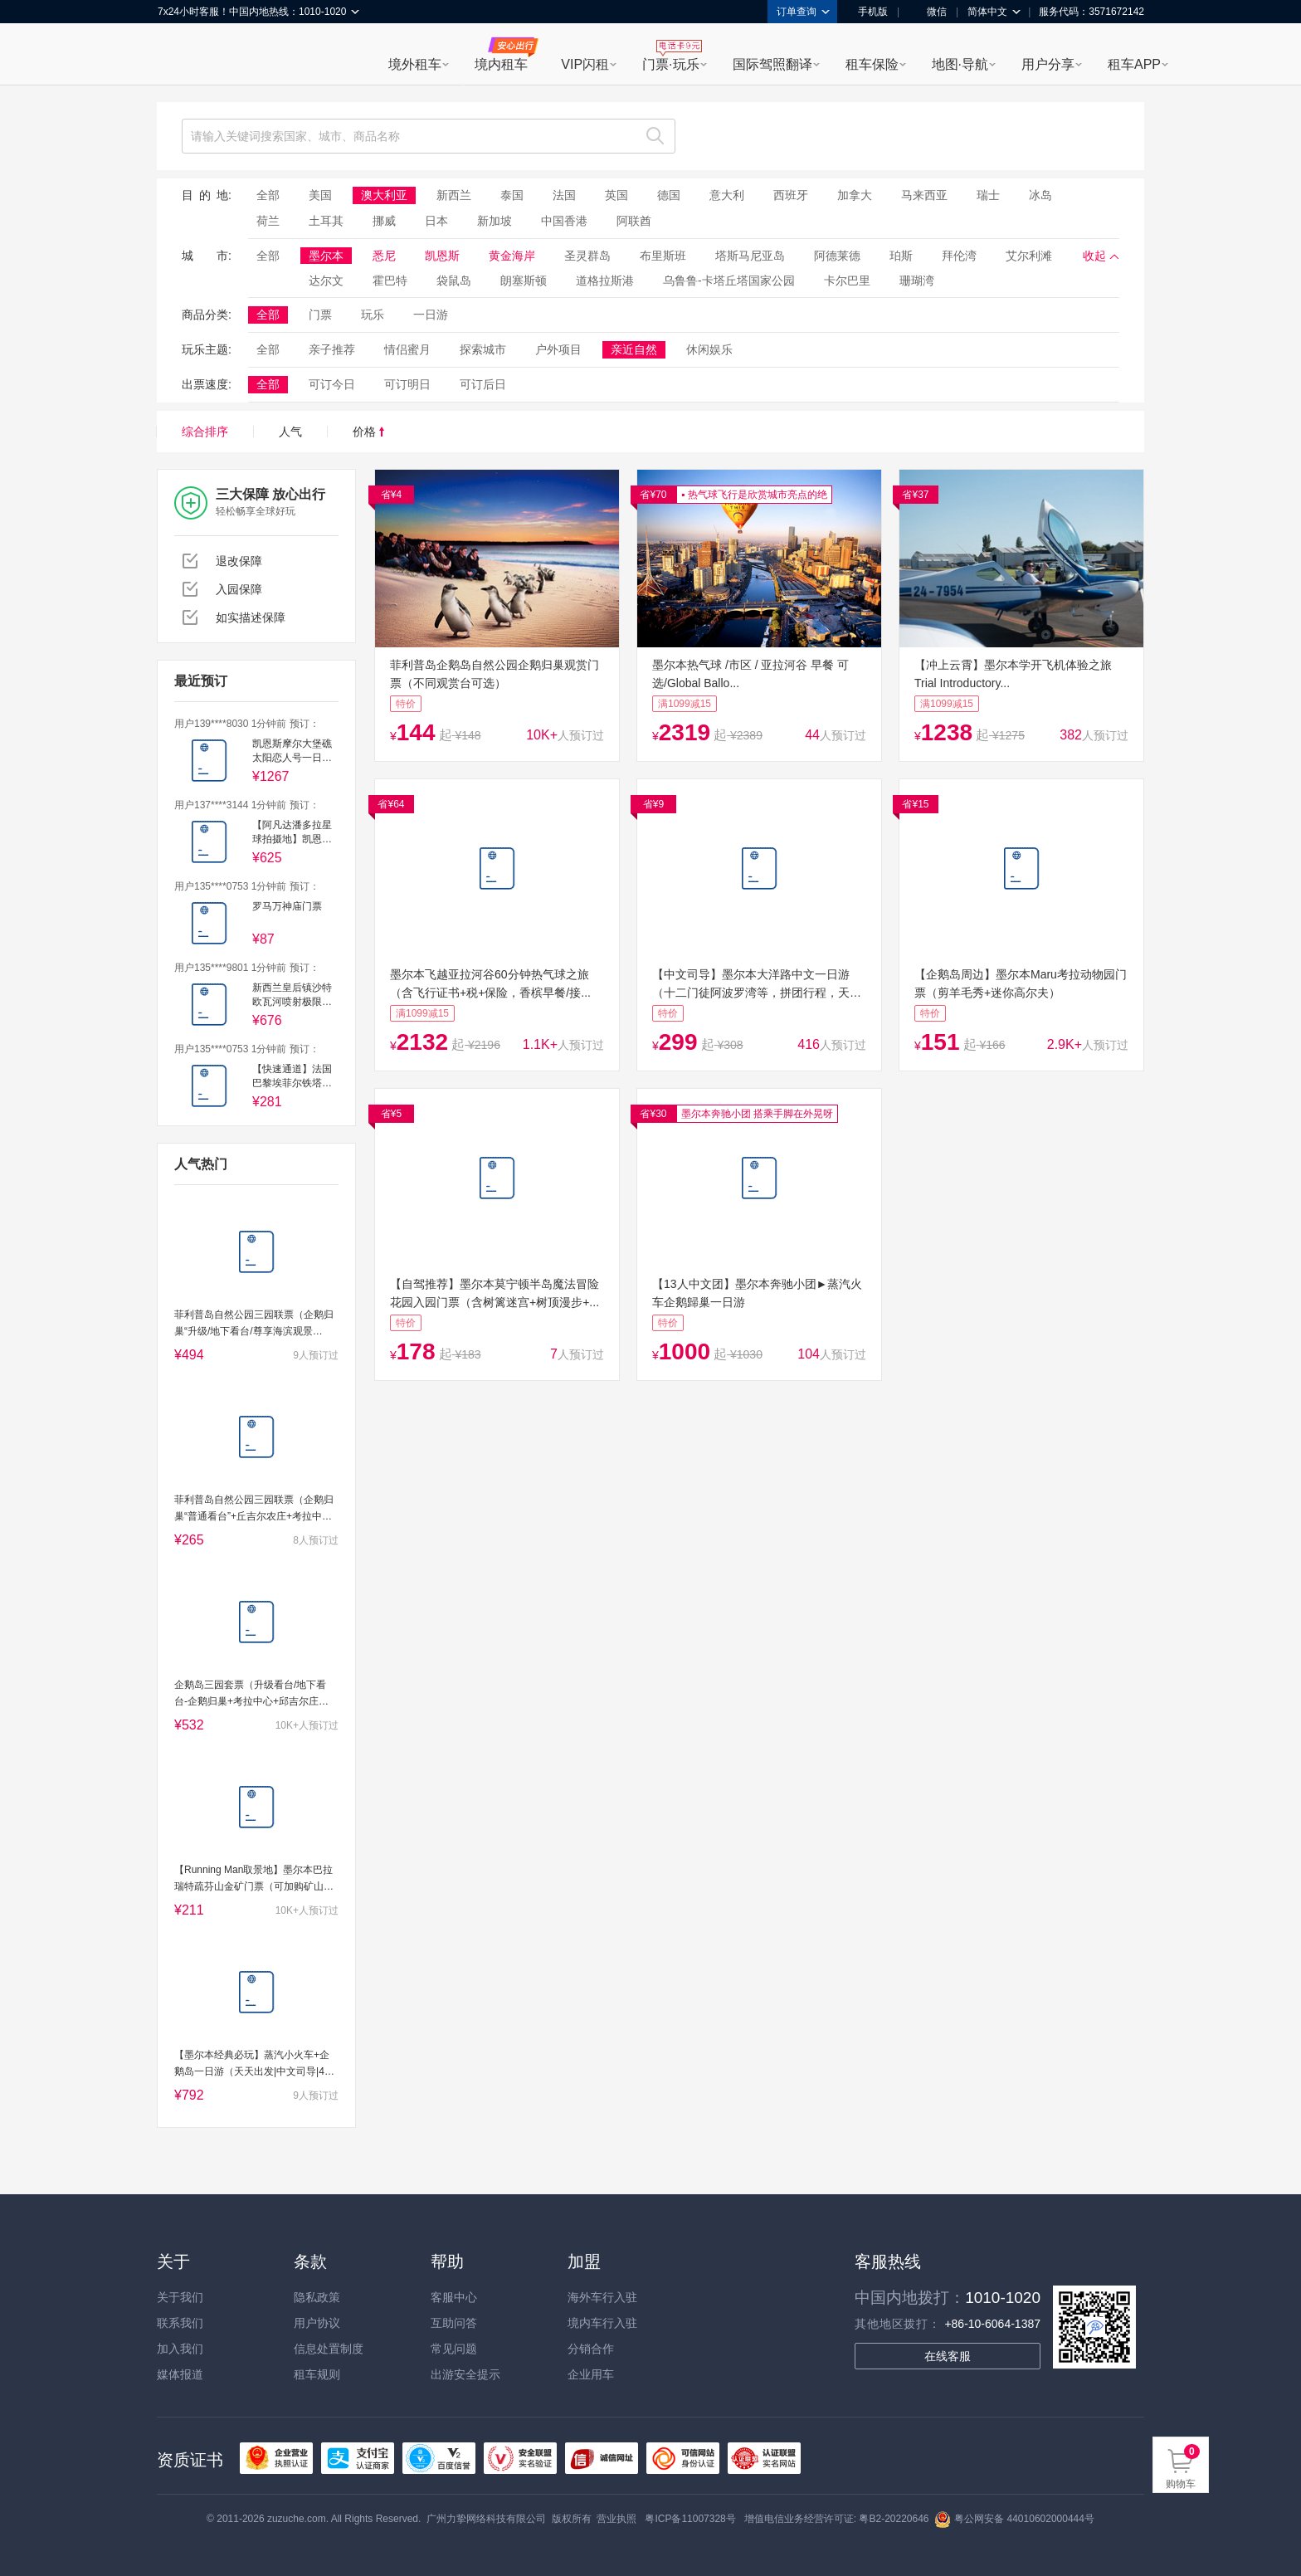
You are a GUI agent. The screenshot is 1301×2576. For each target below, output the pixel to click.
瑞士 (988, 195)
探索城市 (483, 349)
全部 (268, 195)
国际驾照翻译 (772, 64)
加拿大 (854, 195)
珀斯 (901, 255)
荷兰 (268, 220)
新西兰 (453, 195)
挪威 (384, 220)
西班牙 (790, 195)
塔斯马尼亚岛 (750, 255)
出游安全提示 (465, 2374)
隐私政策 (317, 2297)
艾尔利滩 (1029, 255)
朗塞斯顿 (523, 280)
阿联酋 (633, 220)
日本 (436, 220)
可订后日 (483, 384)
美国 (320, 195)
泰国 (512, 195)
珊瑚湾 (916, 280)
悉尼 (384, 255)
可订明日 (407, 384)
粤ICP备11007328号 (690, 2519)
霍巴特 (390, 280)
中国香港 (564, 220)
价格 (368, 431)
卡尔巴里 (847, 280)
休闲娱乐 (709, 349)
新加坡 (494, 220)
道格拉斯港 (605, 280)
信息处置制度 (328, 2348)
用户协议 (317, 2323)
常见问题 (454, 2348)
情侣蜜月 (407, 349)
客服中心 (454, 2297)
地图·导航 (960, 64)
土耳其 (326, 220)
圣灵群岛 (587, 255)
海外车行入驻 (602, 2297)
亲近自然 (634, 349)
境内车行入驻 (602, 2323)
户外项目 (558, 349)
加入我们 (180, 2348)
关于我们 (180, 2297)
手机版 (867, 11)
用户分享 (1047, 64)
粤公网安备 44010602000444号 (1014, 2519)
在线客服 (947, 2356)
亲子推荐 (332, 349)
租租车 (178, 56)
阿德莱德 (837, 255)
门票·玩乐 (670, 64)
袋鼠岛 (453, 280)
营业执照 (616, 2519)
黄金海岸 (512, 255)
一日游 (430, 314)
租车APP (1134, 64)
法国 (564, 195)
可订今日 (332, 384)
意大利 (726, 195)
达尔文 (326, 280)
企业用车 (591, 2374)
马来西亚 (924, 195)
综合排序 (205, 431)
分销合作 (591, 2348)
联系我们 (180, 2323)
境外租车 (414, 64)
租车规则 (317, 2374)
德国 (668, 195)
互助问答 (454, 2323)
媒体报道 (180, 2374)
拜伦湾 (959, 255)
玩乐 (372, 314)
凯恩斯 (442, 255)
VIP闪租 (585, 64)
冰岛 (1040, 195)
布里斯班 (663, 255)
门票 (320, 314)
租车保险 (872, 64)
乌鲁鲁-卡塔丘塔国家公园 (729, 280)
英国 (616, 195)
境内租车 (501, 64)
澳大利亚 (384, 195)
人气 (290, 431)
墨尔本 (326, 255)
